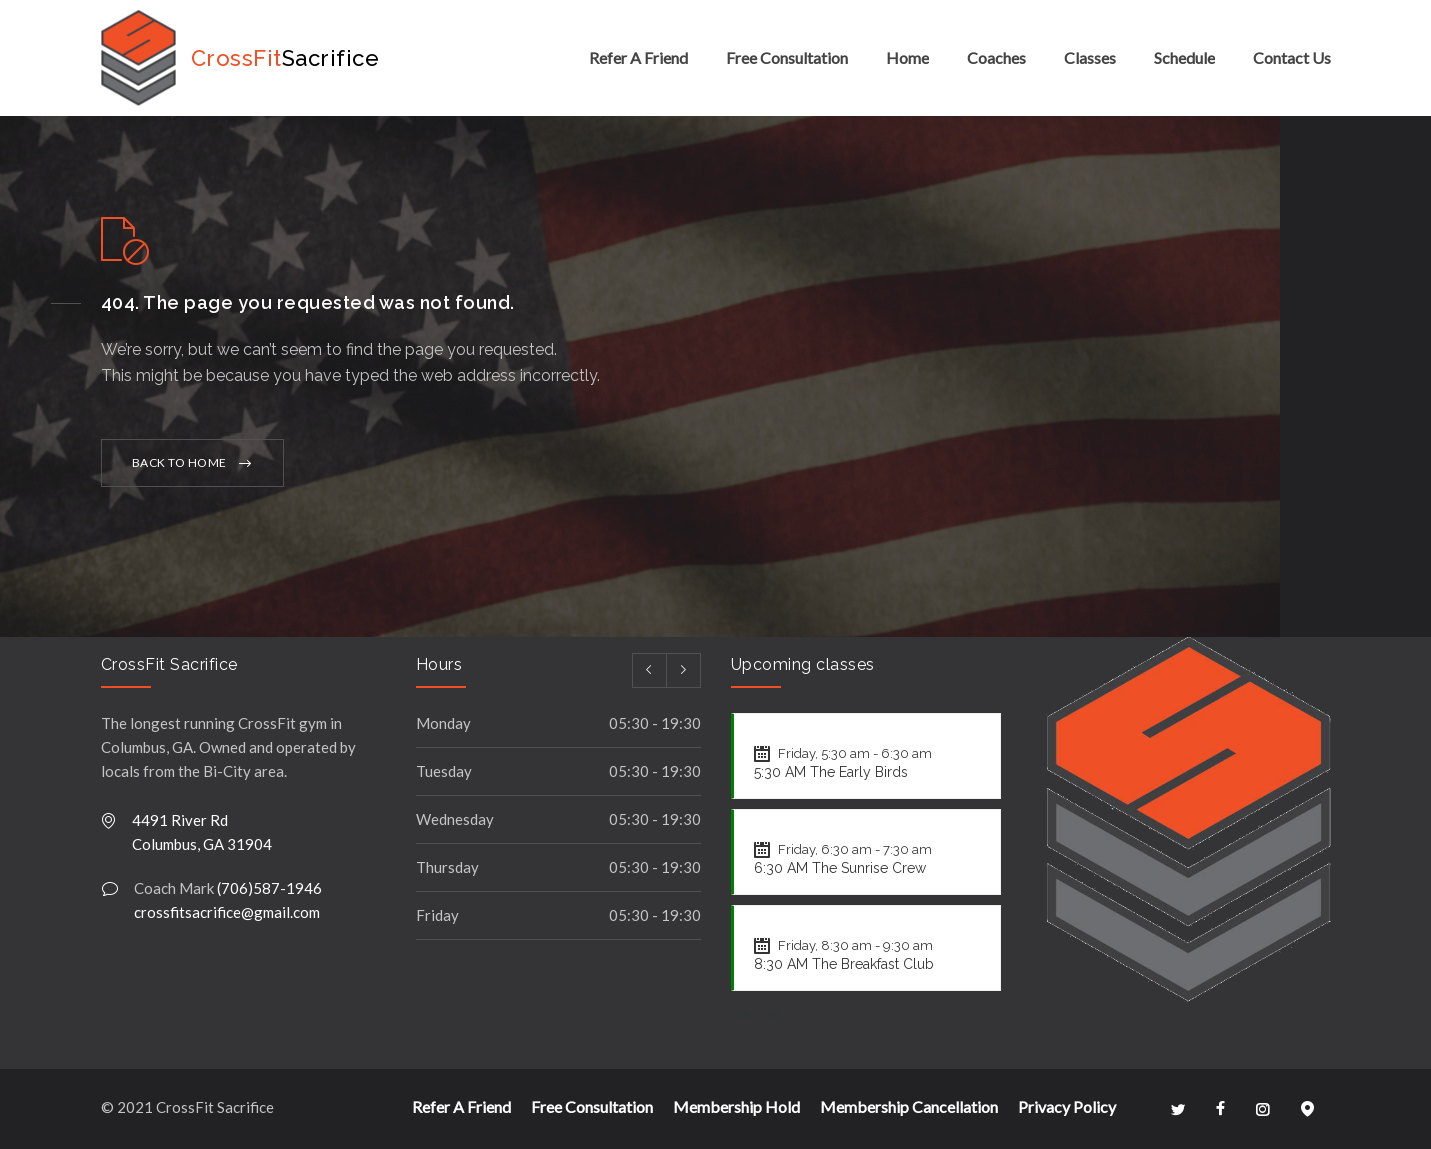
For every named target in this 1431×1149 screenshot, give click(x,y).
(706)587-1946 (269, 888)
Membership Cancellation (909, 1106)
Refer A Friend (638, 57)
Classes (1090, 57)
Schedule (1184, 57)
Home (907, 57)
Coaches (996, 57)
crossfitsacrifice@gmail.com (227, 912)
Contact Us (1292, 57)
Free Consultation (787, 57)
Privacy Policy (1067, 1106)
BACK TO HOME (179, 462)
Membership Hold (736, 1106)
